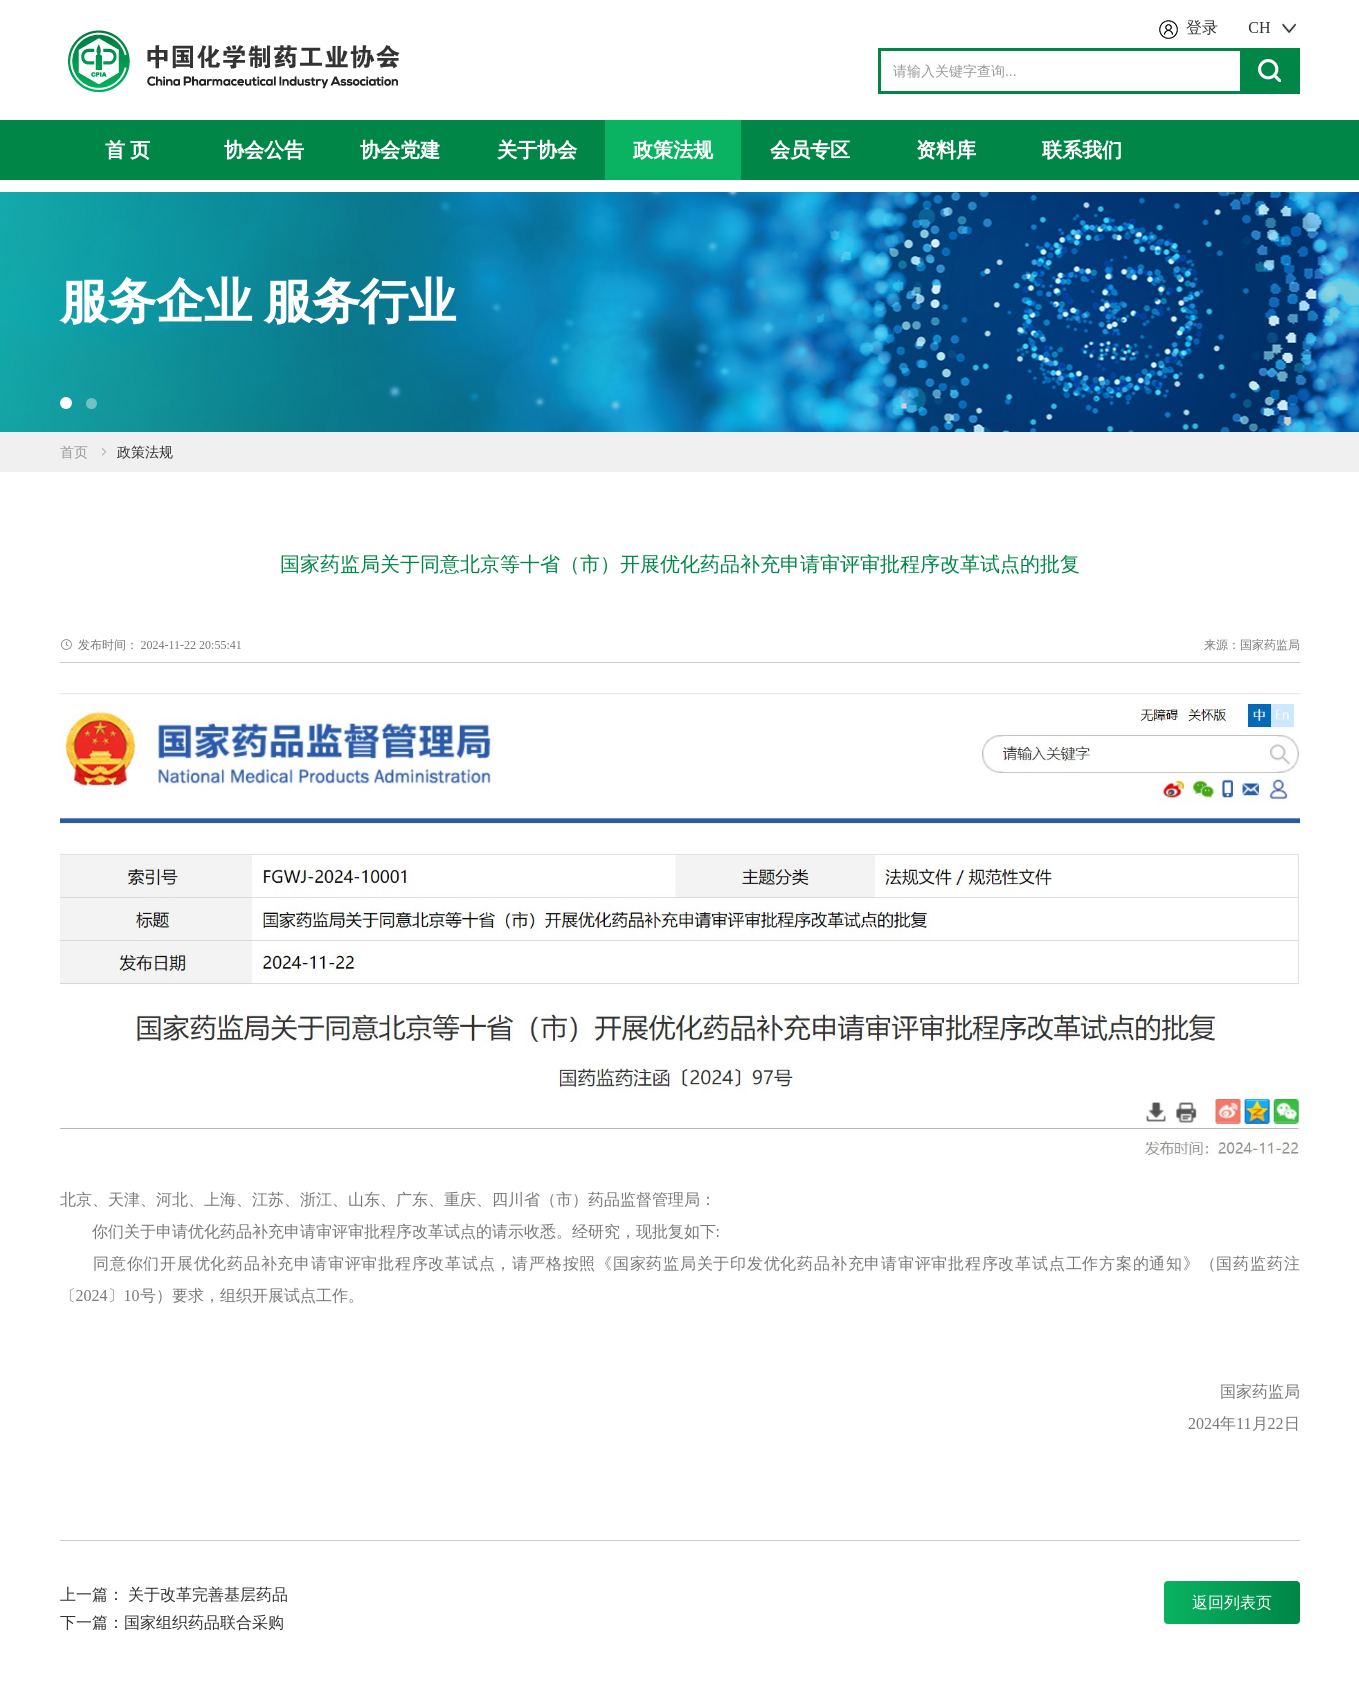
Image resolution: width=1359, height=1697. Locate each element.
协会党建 (400, 150)
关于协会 (537, 150)
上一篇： (94, 1594)
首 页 (127, 150)
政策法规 (673, 150)
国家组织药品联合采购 (204, 1622)
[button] (66, 403)
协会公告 (264, 150)
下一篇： (92, 1622)
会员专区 (810, 150)
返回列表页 (1232, 1602)
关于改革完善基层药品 (208, 1594)
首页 (74, 452)
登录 (1202, 27)
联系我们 (1082, 150)
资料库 (946, 150)
